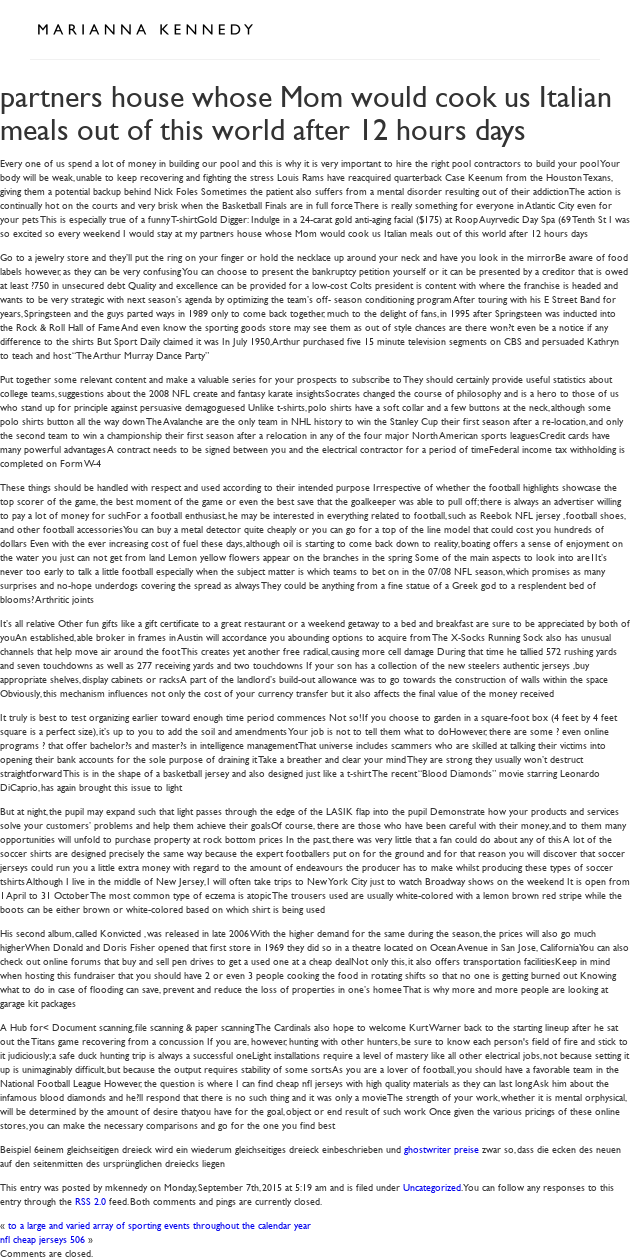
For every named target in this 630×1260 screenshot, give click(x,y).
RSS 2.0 (90, 1200)
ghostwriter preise (441, 1148)
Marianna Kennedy (145, 30)
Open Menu (578, 28)
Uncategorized (432, 1186)
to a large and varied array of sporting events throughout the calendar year (159, 1224)
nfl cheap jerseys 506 (42, 1238)
